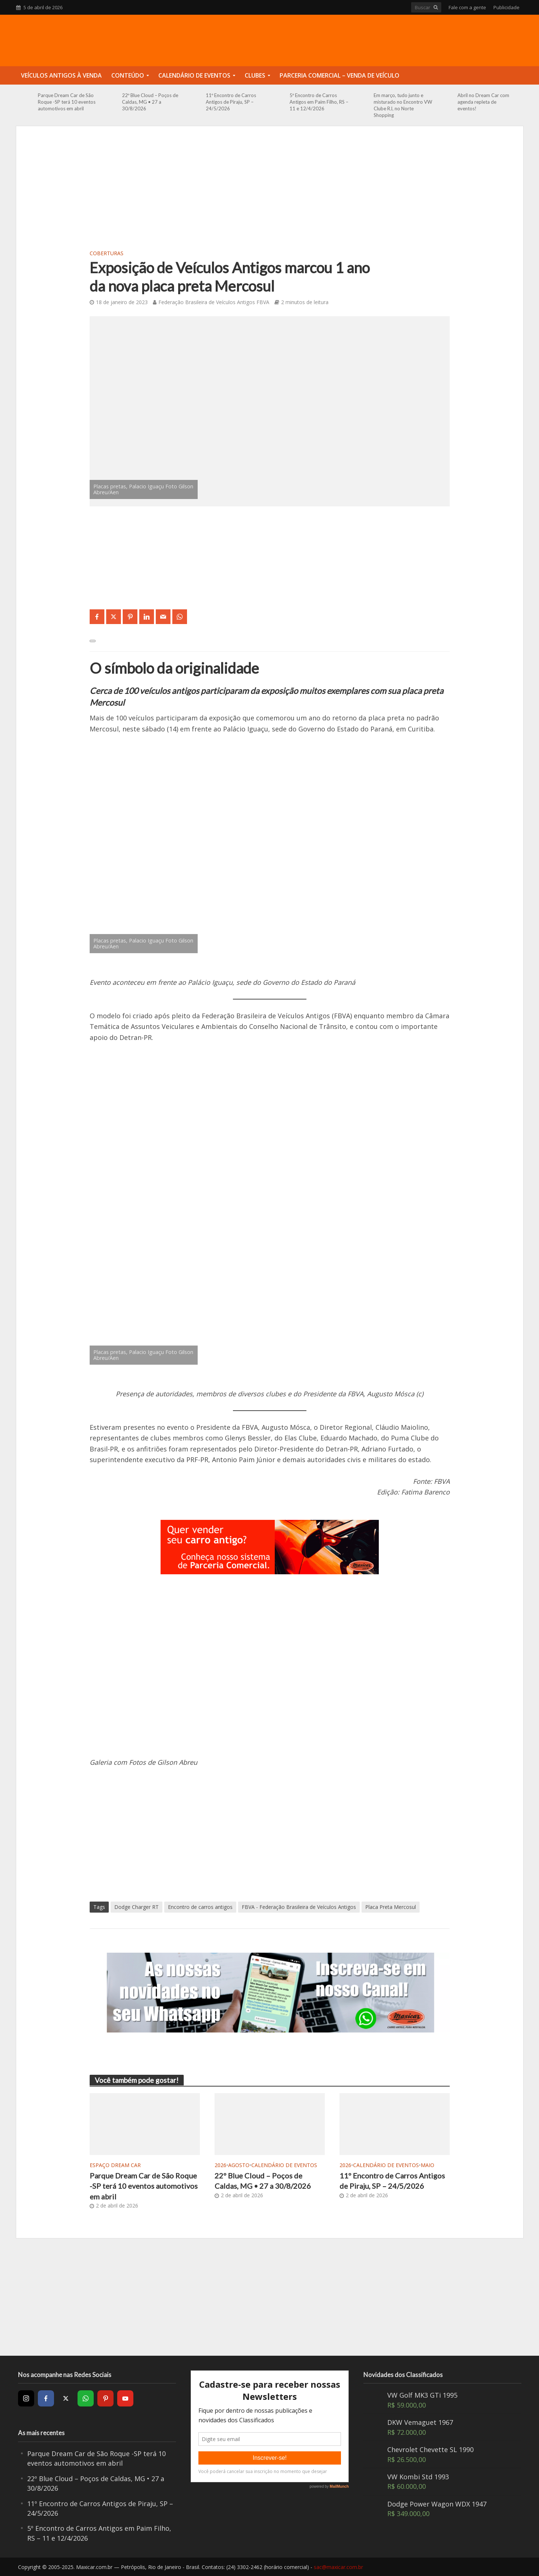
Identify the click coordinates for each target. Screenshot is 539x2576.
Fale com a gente (467, 7)
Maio (427, 2165)
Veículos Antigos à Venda (61, 75)
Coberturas (106, 253)
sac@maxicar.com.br (338, 2566)
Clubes (255, 75)
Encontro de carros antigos (200, 1906)
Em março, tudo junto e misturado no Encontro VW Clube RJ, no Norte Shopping (403, 105)
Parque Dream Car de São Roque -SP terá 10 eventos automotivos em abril (67, 101)
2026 (220, 2165)
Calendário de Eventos (194, 75)
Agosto (238, 2165)
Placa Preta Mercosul (390, 1906)
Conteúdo (127, 75)
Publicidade (506, 7)
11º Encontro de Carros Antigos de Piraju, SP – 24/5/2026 (231, 101)
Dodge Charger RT (136, 1906)
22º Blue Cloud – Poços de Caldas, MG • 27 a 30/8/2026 (150, 101)
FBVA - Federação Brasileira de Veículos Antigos (299, 1906)
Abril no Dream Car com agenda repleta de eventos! (483, 101)
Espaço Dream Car (115, 2165)
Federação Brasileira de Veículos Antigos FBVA (213, 302)
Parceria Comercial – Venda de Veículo (339, 75)
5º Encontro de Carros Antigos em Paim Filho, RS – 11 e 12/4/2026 (319, 101)
